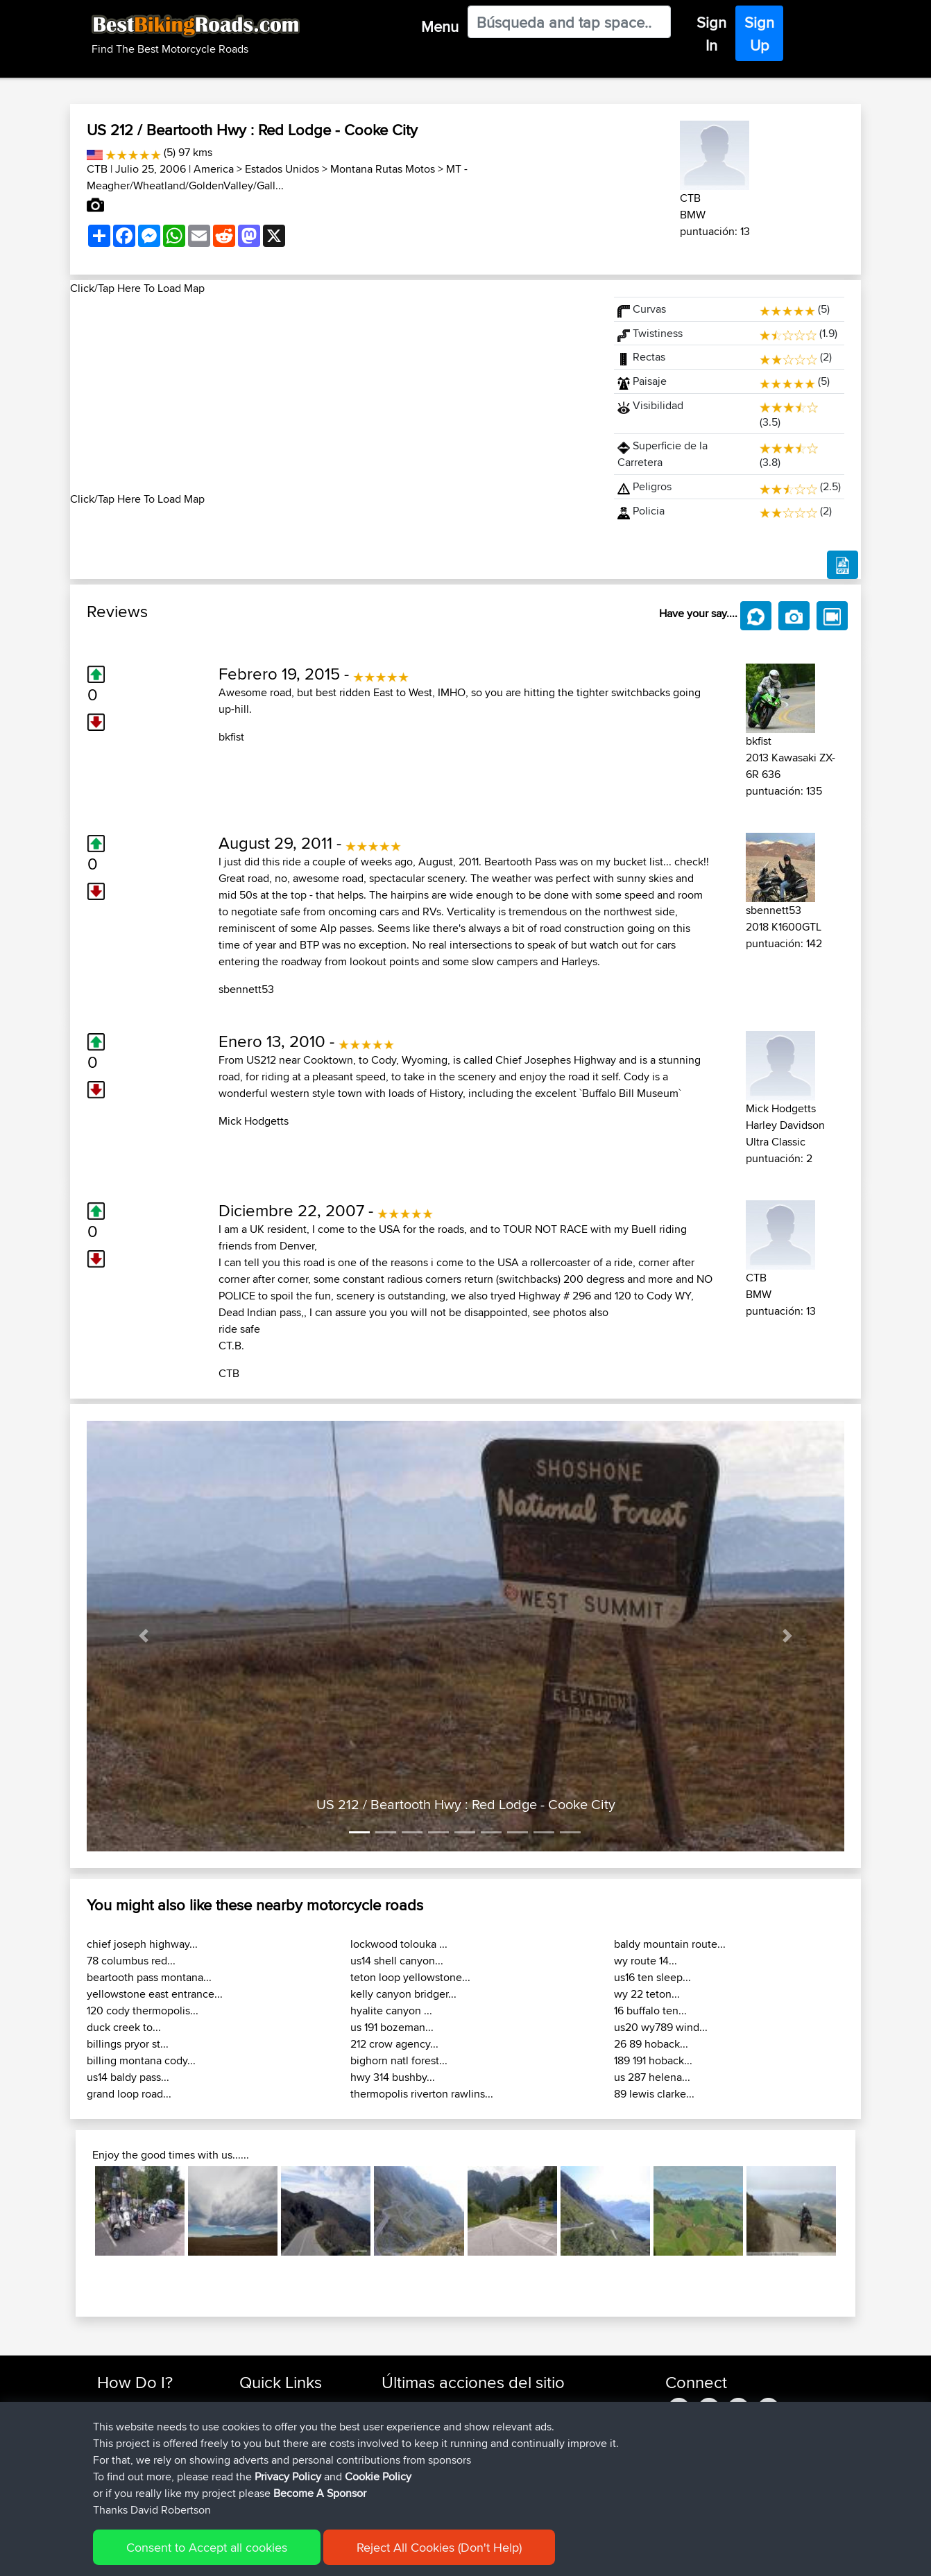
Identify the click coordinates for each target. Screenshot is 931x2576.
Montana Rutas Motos (382, 169)
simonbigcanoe (418, 2405)
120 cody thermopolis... (142, 2011)
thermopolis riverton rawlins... (421, 2094)
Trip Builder (265, 2439)
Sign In (711, 33)
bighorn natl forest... (398, 2060)
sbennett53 (246, 989)
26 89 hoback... (651, 2044)
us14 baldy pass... (128, 2077)
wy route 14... (645, 1961)
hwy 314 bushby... (392, 2077)
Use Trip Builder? (135, 2422)
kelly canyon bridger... (403, 1994)
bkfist (231, 737)
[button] (143, 1636)
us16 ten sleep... (652, 1977)
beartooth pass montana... (149, 1977)
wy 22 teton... (647, 1994)
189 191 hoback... (653, 2060)
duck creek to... (124, 2027)
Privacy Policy (283, 2555)
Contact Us (264, 2472)
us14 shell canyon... (396, 1961)
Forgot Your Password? (150, 2455)
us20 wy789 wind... (661, 2027)
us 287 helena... (652, 2077)
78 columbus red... (131, 1961)
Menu (440, 26)
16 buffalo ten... (650, 2011)
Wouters (401, 2455)
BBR (514, 2422)
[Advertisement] (333, 394)
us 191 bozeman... (392, 2027)
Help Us (257, 2489)
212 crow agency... (394, 2044)
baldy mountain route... (670, 1944)
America (214, 169)
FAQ (106, 2489)
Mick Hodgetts (254, 1121)
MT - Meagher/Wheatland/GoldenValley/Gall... (277, 177)
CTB (97, 169)
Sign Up (759, 33)
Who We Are (267, 2455)
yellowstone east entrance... (155, 1994)
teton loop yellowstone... (410, 1977)
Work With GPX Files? (145, 2439)
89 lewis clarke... (654, 2094)
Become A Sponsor (141, 2472)
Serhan (399, 2439)
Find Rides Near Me (141, 2405)
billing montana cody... (141, 2060)
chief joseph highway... (142, 1944)
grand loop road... (129, 2094)
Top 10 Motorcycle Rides (294, 2405)
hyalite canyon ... (391, 2011)
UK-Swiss (527, 2405)
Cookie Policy (352, 2555)
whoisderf (405, 2489)
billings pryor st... (128, 2044)
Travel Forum (268, 2422)
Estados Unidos (282, 169)
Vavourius (405, 2472)
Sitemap (226, 2555)
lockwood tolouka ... (398, 1944)
